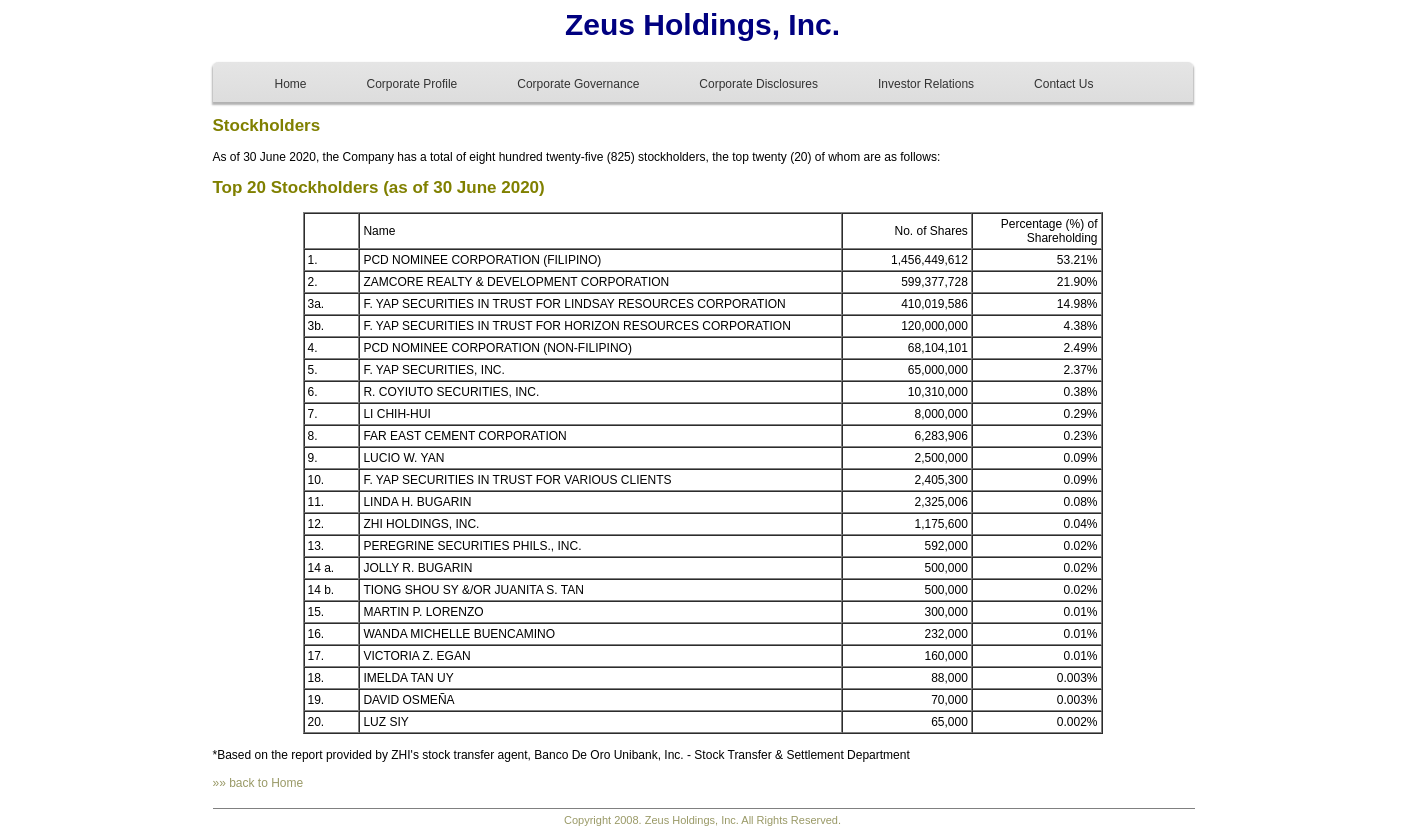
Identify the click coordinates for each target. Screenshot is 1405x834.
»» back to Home (258, 783)
